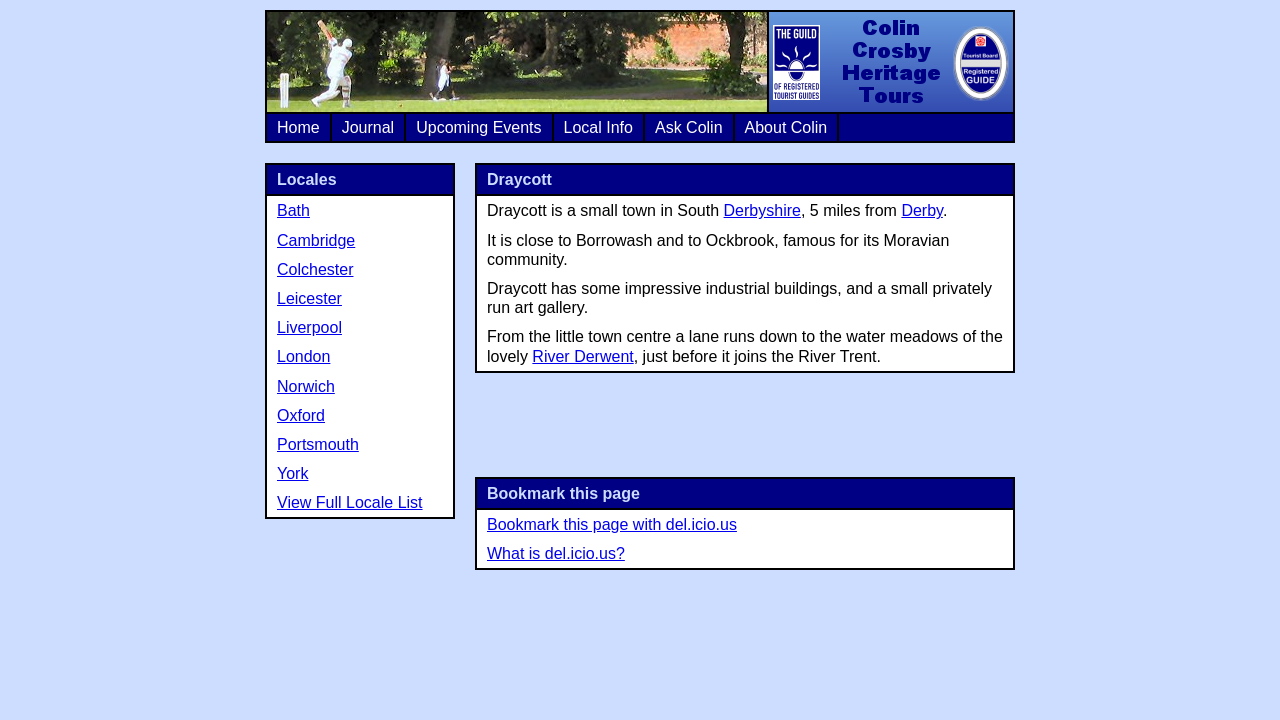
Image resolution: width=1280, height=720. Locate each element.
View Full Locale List (350, 502)
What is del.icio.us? (556, 553)
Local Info (598, 127)
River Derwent (582, 356)
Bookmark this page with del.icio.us (612, 524)
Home (298, 127)
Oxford (301, 415)
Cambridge (316, 240)
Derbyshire (762, 210)
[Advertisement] (745, 423)
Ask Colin (689, 127)
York (292, 473)
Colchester (315, 269)
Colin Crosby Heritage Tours (890, 62)
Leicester (309, 298)
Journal (368, 127)
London (303, 356)
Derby (922, 210)
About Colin (786, 127)
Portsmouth (318, 444)
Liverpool (309, 327)
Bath (293, 210)
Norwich (306, 386)
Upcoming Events (478, 127)
